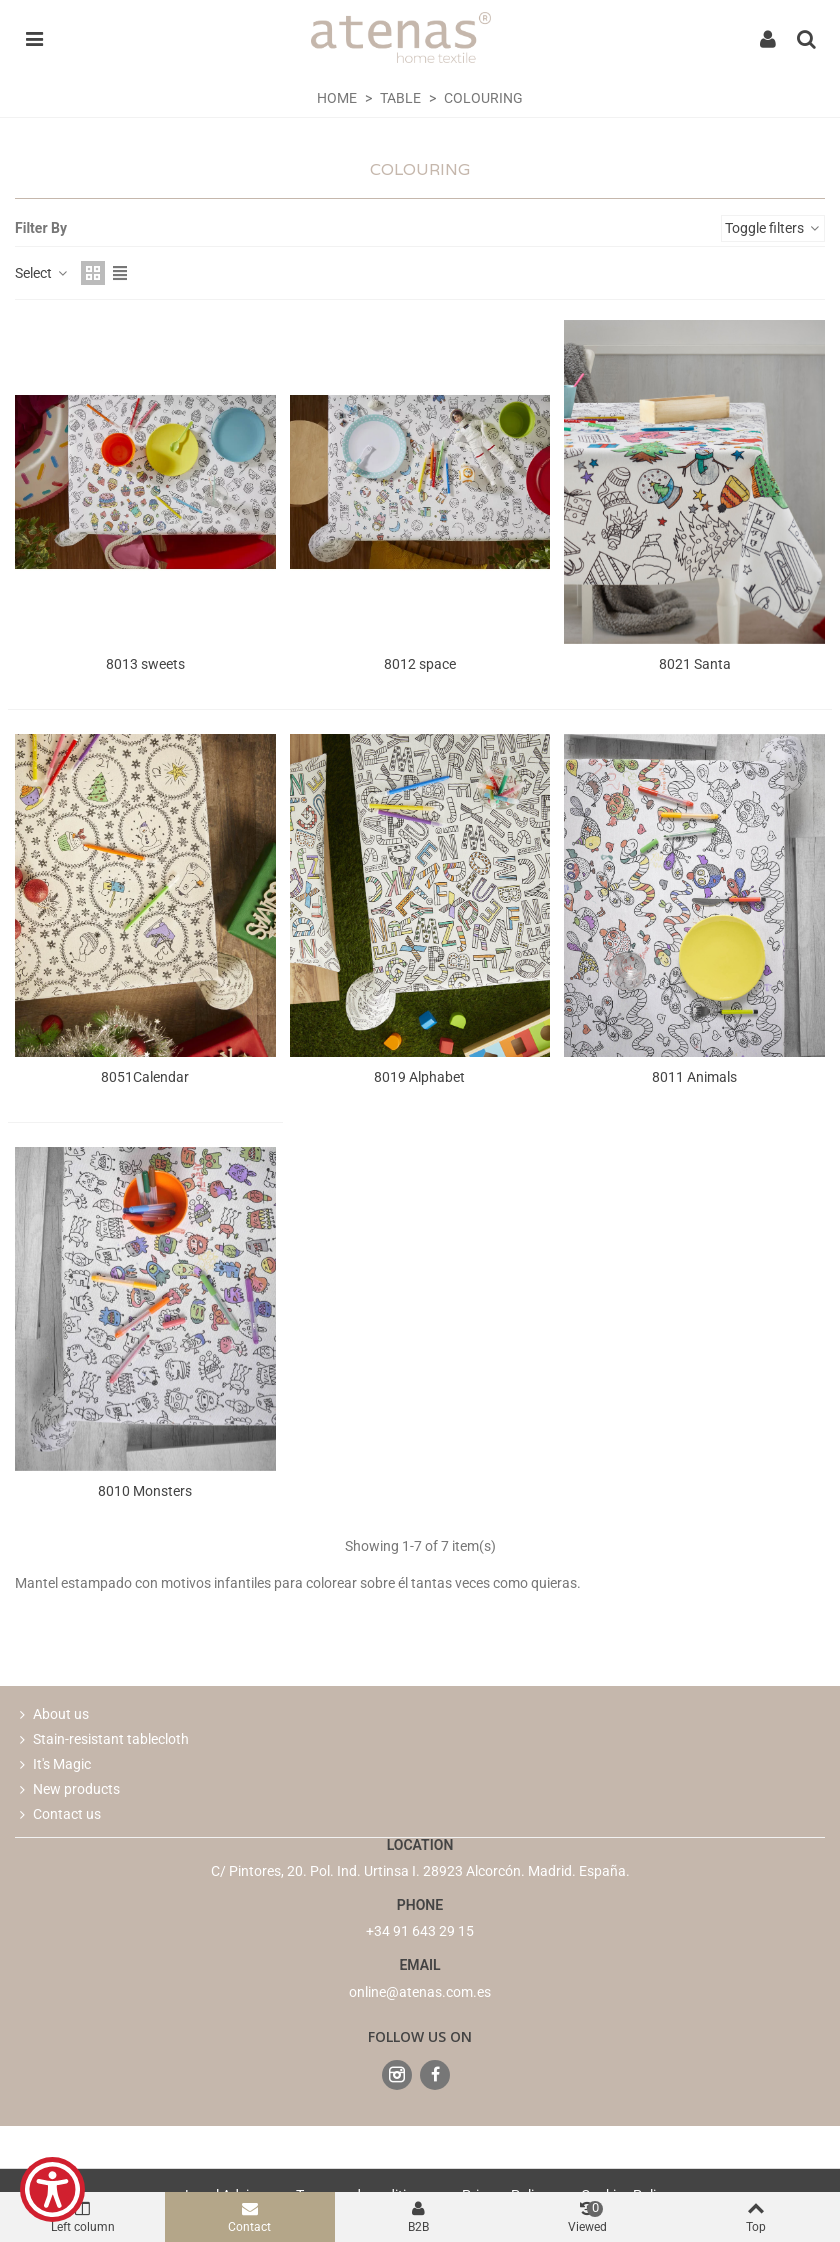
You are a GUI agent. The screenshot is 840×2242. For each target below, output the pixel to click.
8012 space (420, 664)
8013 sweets (145, 664)
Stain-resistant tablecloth (102, 1739)
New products (67, 1789)
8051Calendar (145, 1077)
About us (52, 1714)
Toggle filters (773, 228)
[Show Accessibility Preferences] (52, 2189)
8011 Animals (694, 1077)
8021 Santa (695, 664)
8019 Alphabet (419, 1077)
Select (42, 273)
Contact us (58, 1814)
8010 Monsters (145, 1491)
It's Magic (53, 1764)
